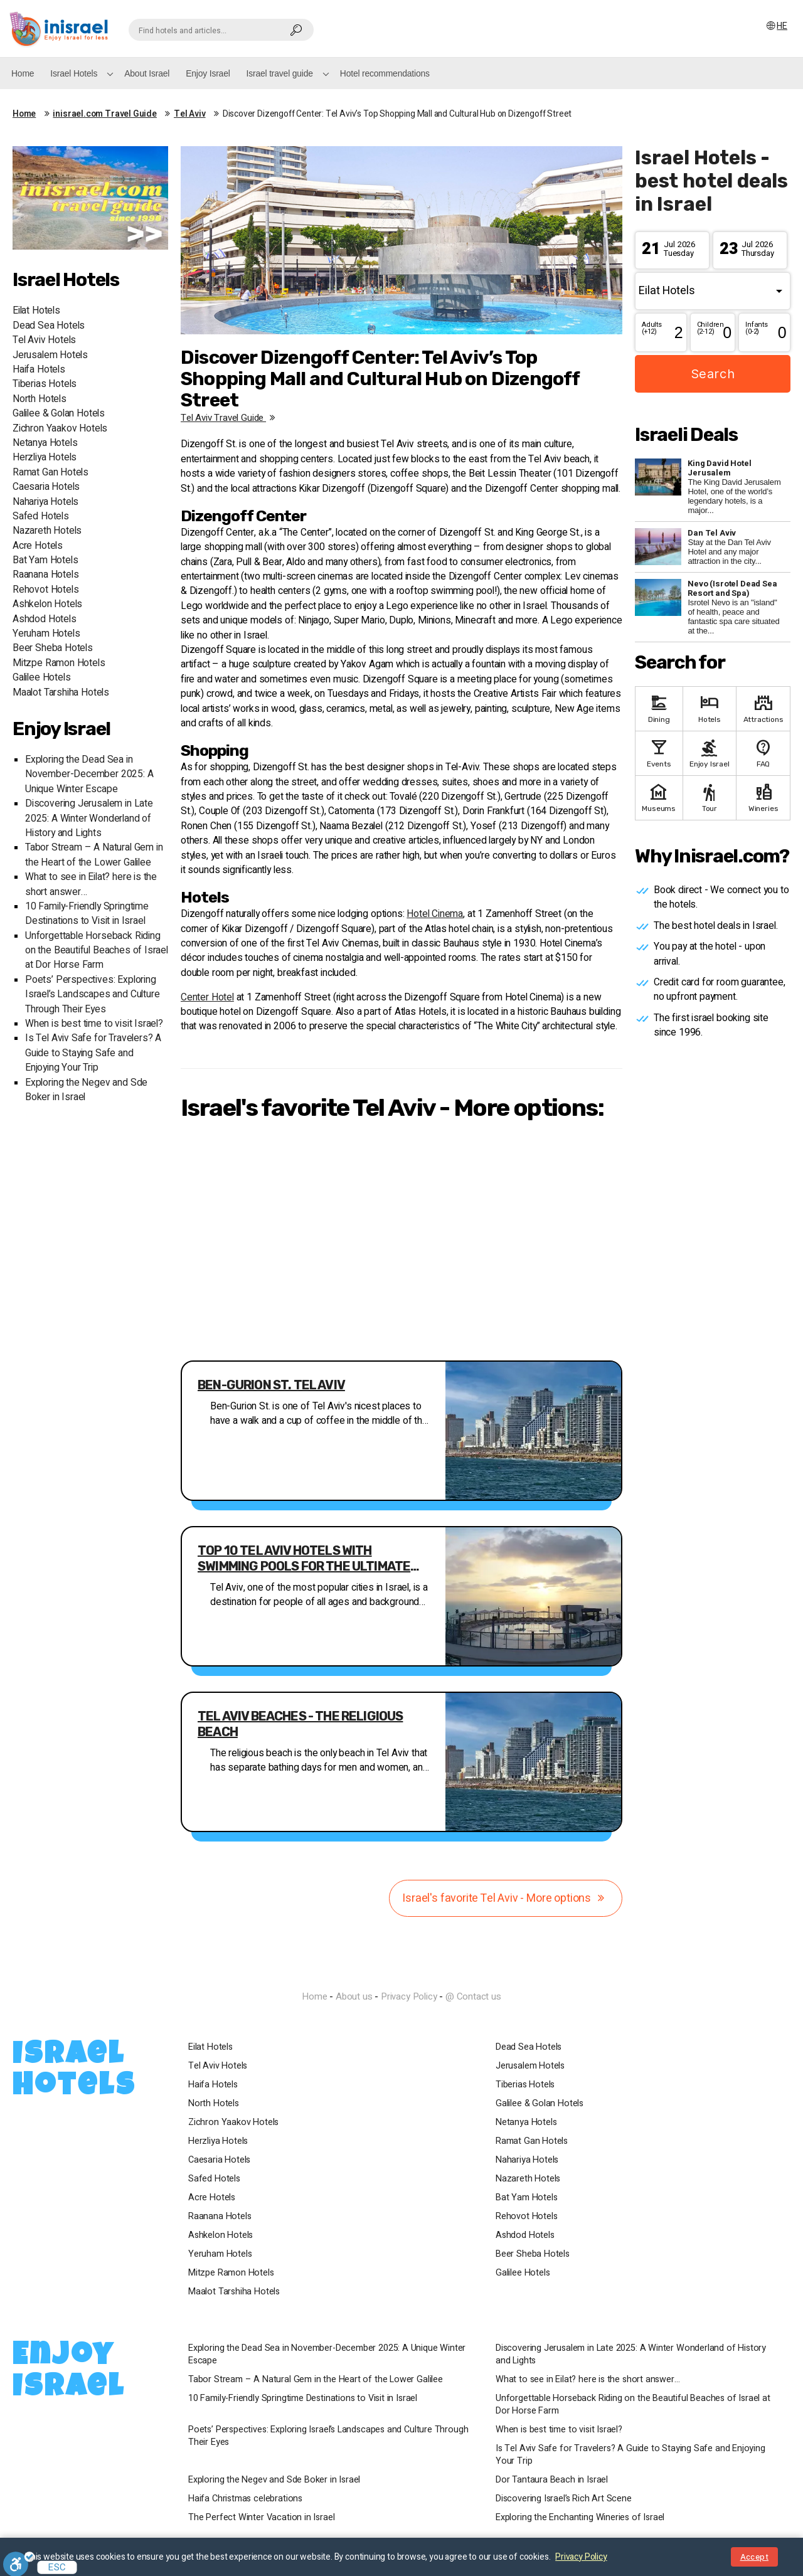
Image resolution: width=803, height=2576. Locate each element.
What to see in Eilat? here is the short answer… (588, 2379)
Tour (710, 797)
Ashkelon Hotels (47, 604)
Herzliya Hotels (45, 457)
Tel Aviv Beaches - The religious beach (300, 1724)
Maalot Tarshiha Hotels (61, 693)
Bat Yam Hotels (45, 560)
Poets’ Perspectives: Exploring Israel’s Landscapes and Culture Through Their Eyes (92, 995)
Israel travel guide (280, 73)
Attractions (763, 708)
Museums (659, 797)
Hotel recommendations (385, 73)
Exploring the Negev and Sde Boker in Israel (274, 2480)
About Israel (146, 73)
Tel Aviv (190, 114)
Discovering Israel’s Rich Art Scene (564, 2499)
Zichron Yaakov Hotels (60, 428)
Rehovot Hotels (45, 590)
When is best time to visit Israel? (94, 1024)
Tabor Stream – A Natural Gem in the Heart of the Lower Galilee (93, 854)
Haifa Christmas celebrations (245, 2499)
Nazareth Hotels (47, 531)
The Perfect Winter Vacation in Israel (261, 2517)
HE (776, 26)
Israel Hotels (73, 73)
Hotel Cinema (435, 914)
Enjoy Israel (208, 73)
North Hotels (39, 399)
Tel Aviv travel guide (230, 418)
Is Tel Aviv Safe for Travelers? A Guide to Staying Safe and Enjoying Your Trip (93, 1053)
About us (354, 1996)
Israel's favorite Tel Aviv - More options (505, 1898)
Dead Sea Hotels (49, 326)
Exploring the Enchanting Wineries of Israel (580, 2517)
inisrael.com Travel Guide (105, 114)
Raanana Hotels (45, 575)
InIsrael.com (401, 1974)
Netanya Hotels (45, 443)
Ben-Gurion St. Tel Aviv (271, 1384)
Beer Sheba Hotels (53, 648)
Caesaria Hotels (46, 487)
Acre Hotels (38, 546)
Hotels (710, 708)
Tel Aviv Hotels (44, 340)
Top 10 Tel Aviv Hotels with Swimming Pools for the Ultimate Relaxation (304, 1558)
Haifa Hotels (39, 370)
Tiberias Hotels (45, 384)
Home (22, 73)
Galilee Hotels (41, 678)
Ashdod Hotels (45, 619)
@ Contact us (473, 1996)
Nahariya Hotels (45, 502)
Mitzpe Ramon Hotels (59, 663)
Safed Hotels (41, 516)
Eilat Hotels (36, 311)
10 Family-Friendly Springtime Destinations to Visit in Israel (87, 913)
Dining (659, 708)
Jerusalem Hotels (50, 355)
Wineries (763, 797)
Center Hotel (207, 997)
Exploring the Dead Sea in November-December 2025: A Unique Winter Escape (89, 775)
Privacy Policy (409, 1996)
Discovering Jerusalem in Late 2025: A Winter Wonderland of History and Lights (89, 818)
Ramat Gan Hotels (50, 472)
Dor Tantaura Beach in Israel (552, 2480)
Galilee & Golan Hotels (59, 413)
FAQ (763, 752)
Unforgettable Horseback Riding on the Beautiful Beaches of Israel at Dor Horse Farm (96, 951)
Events (659, 752)
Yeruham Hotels (46, 634)
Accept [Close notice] (754, 2557)
